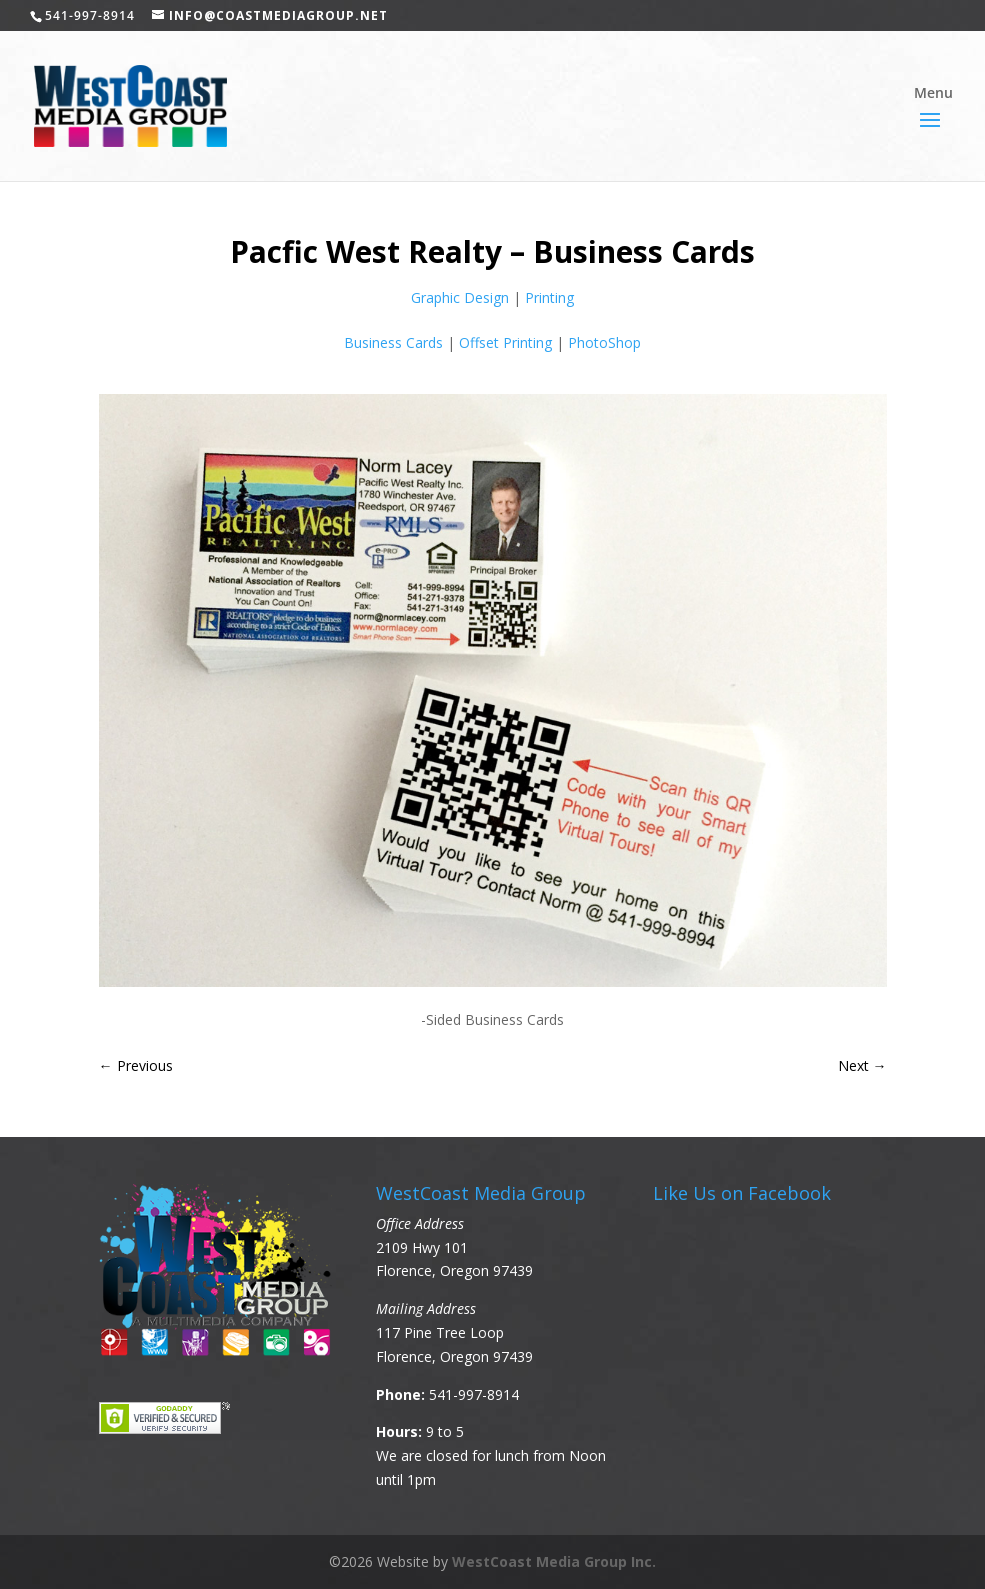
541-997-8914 (474, 1394)
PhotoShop (604, 342)
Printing (549, 297)
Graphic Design (460, 297)
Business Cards (393, 342)
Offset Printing (505, 342)
